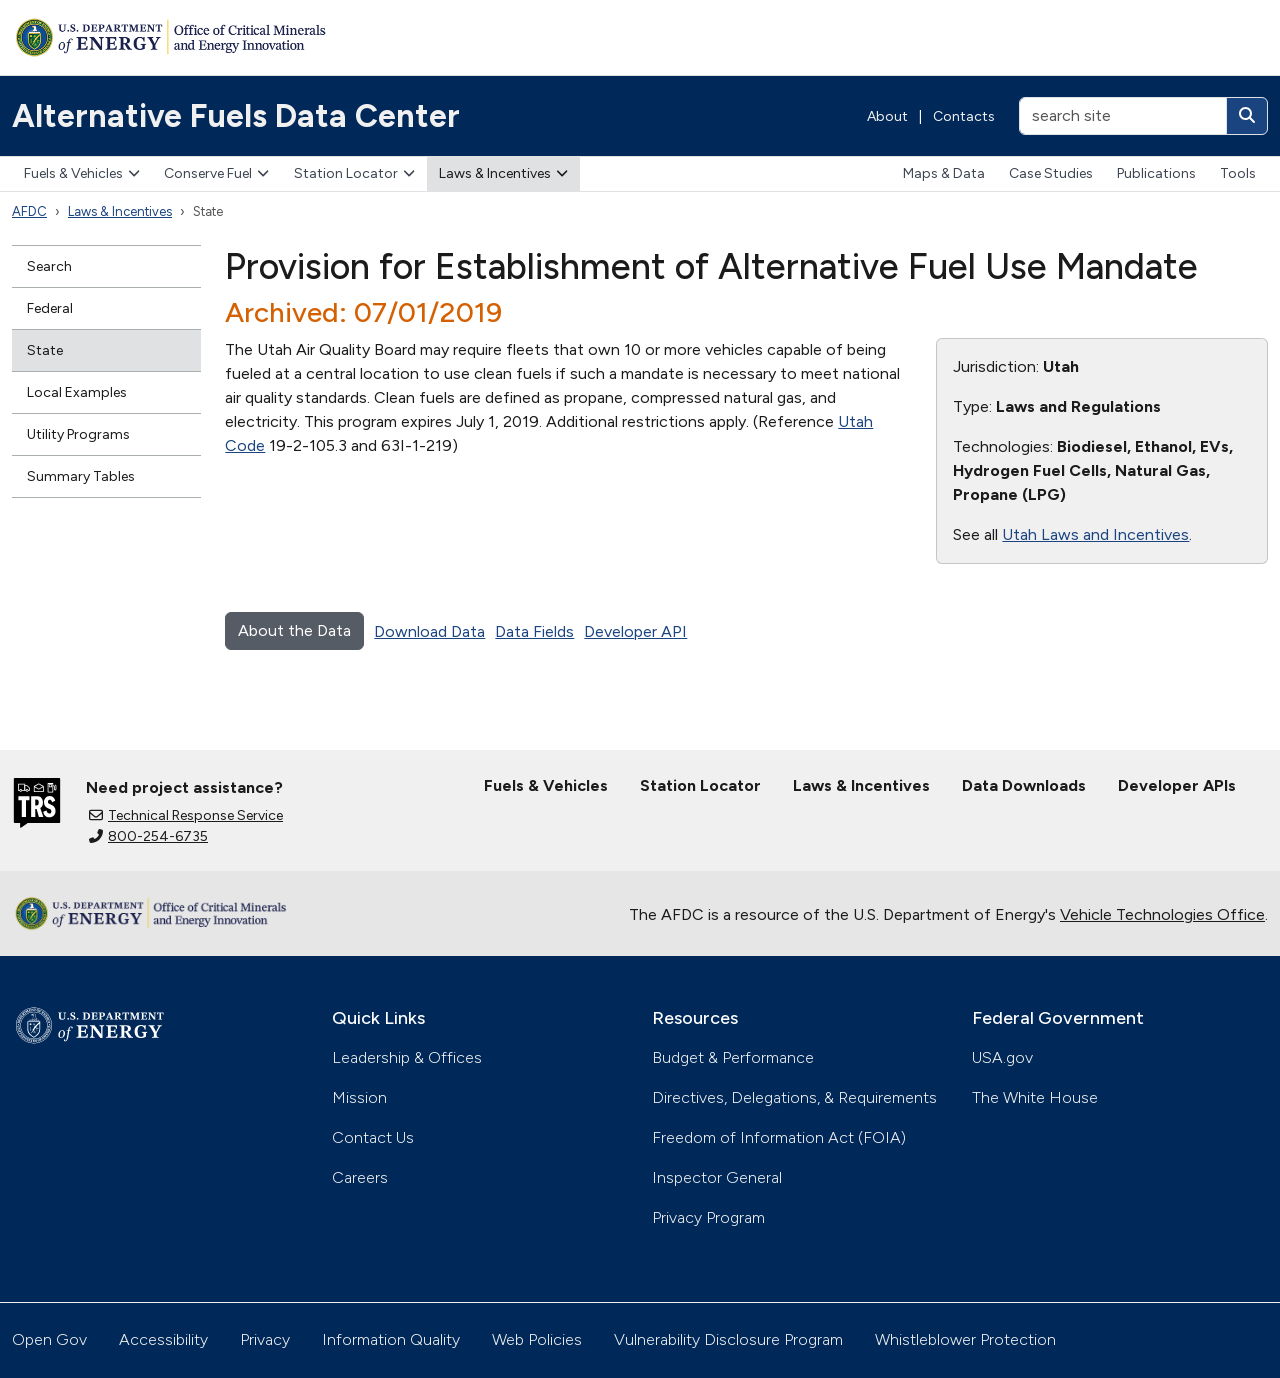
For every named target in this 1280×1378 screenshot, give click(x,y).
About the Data (294, 630)
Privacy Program (708, 1217)
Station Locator (354, 173)
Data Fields (534, 631)
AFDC (29, 211)
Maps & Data (944, 173)
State (45, 350)
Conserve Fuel (216, 173)
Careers (360, 1177)
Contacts (964, 116)
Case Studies (1051, 173)
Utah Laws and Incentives (1095, 534)
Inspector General (717, 1177)
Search (49, 266)
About (887, 116)
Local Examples (77, 392)
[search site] (1123, 116)
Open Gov (49, 1339)
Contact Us (373, 1137)
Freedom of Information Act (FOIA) (779, 1137)
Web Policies (537, 1339)
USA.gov (1002, 1057)
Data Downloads (1024, 785)
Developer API (635, 631)
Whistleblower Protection (965, 1339)
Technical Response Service (186, 815)
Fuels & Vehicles (82, 173)
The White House (1035, 1097)
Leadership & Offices (407, 1057)
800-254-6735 (148, 836)
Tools (1238, 173)
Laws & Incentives (503, 173)
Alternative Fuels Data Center (236, 116)
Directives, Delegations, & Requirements (794, 1097)
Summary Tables (81, 476)
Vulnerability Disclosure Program (728, 1339)
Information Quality (391, 1339)
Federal (50, 308)
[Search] (1247, 116)
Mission (359, 1097)
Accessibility (163, 1339)
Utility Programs (78, 434)
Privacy (265, 1339)
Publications (1156, 173)
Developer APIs (1177, 785)
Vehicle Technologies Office (1162, 914)
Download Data (429, 631)
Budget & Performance (733, 1057)
